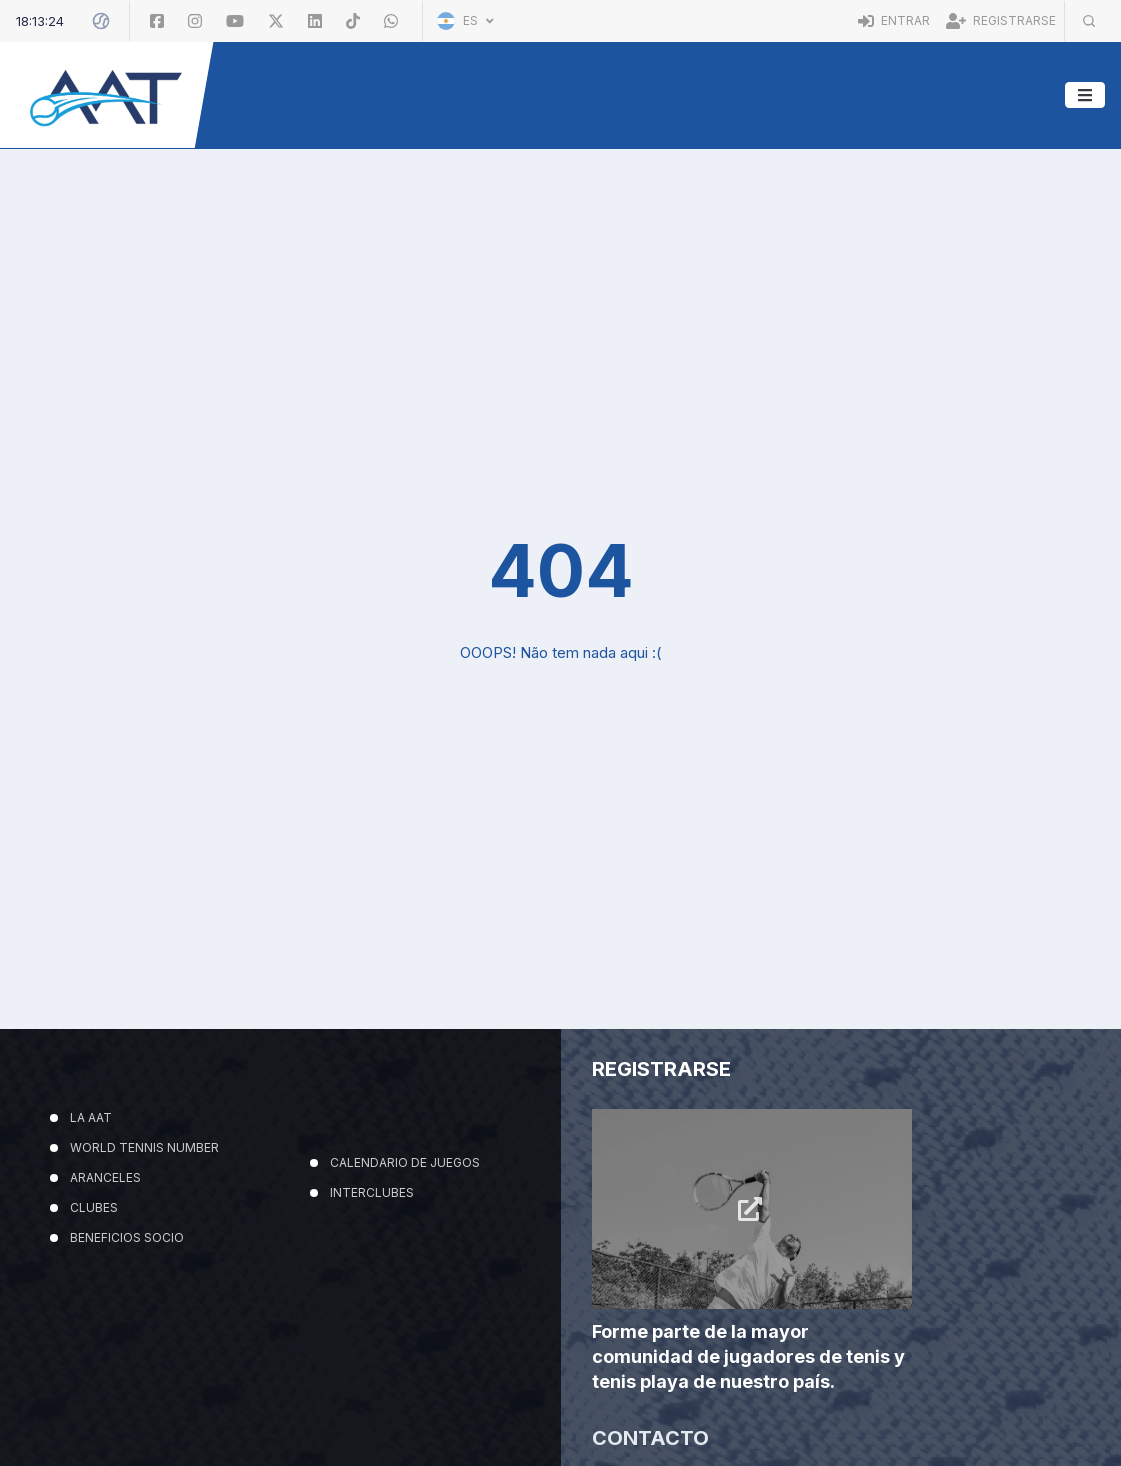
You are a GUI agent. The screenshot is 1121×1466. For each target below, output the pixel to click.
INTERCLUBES (372, 1192)
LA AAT (91, 1117)
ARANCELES (105, 1177)
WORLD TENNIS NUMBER (144, 1147)
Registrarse (1001, 20)
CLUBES (94, 1207)
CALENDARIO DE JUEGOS (405, 1162)
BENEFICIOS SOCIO (127, 1237)
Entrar (894, 20)
